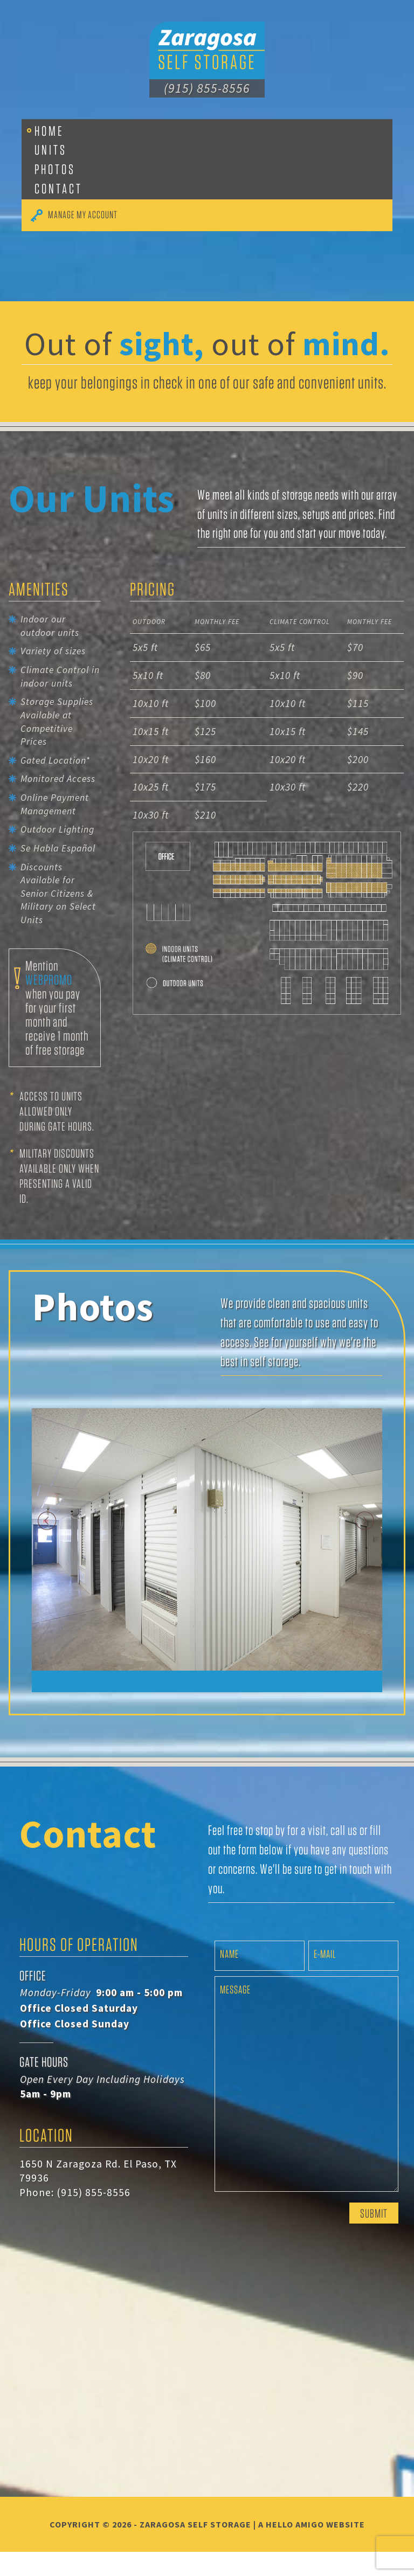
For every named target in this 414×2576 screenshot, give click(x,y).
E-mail (325, 1978)
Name (229, 1978)
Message (235, 2013)
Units (50, 149)
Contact (58, 188)
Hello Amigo (295, 2548)
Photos (54, 169)
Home (49, 130)
